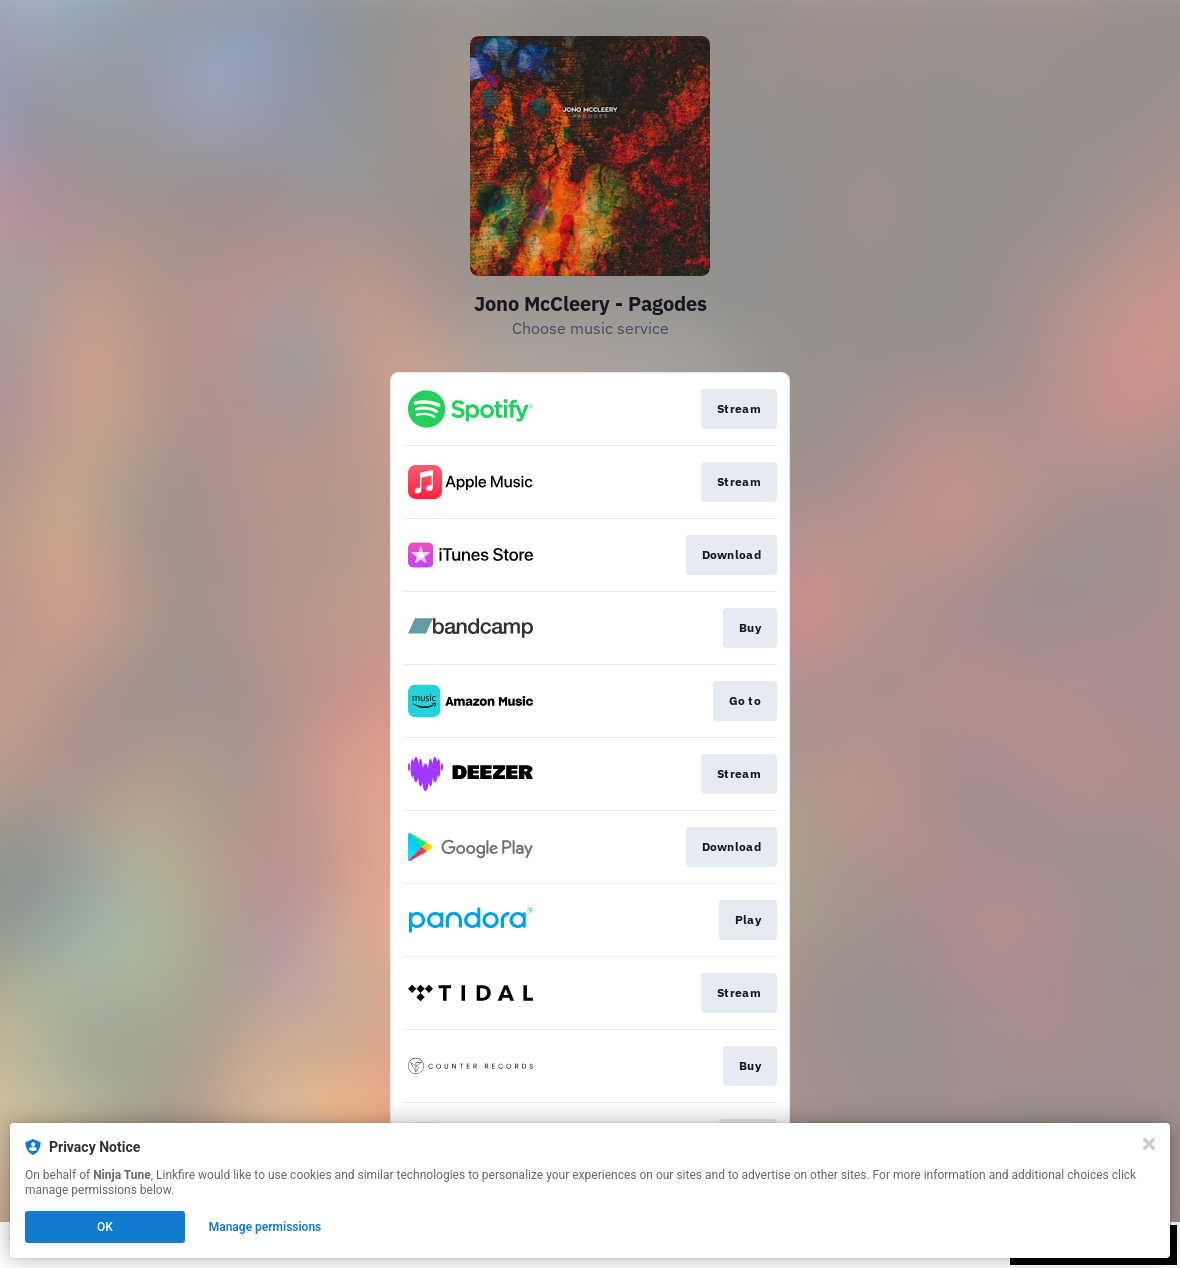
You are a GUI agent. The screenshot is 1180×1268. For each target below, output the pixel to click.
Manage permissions (265, 1227)
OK (105, 1227)
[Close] (1149, 1144)
